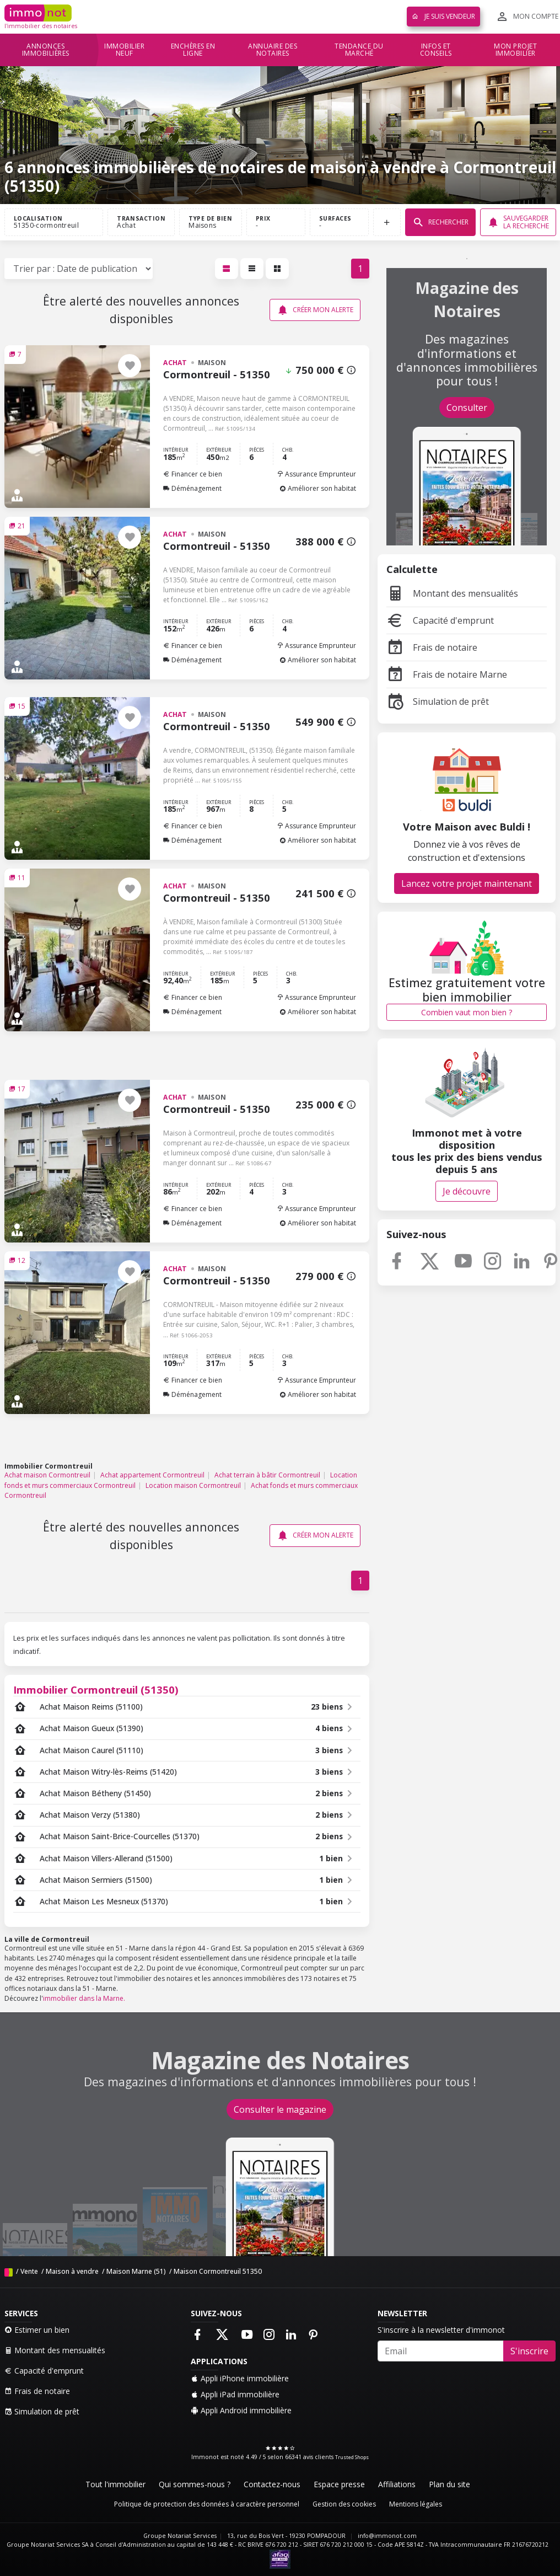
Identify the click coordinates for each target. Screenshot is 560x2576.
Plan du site (449, 2484)
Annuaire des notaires (272, 49)
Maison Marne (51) (136, 2271)
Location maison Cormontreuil (193, 1485)
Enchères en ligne (193, 49)
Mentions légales (415, 2504)
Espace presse (339, 2484)
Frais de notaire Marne (446, 674)
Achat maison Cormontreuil (47, 1475)
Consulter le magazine (280, 2109)
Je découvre (467, 1191)
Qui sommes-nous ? (194, 2484)
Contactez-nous (272, 2484)
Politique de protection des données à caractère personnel (206, 2504)
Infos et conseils (436, 49)
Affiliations (397, 2484)
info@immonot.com (387, 2536)
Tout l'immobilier (115, 2484)
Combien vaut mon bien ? (466, 1012)
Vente (29, 2271)
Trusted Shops (352, 2457)
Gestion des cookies (344, 2504)
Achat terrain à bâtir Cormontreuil (267, 1475)
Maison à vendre (72, 2271)
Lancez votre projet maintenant (466, 883)
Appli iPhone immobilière (240, 2378)
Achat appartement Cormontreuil (152, 1475)
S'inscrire (529, 2351)
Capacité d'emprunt (440, 620)
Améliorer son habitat (317, 488)
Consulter (466, 407)
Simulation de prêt (437, 701)
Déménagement (192, 488)
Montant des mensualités (452, 593)
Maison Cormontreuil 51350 (218, 2271)
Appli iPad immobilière (235, 2394)
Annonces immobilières (45, 49)
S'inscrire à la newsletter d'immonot (441, 2330)
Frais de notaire (431, 647)
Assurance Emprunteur (316, 474)
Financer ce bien (192, 474)
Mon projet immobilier (515, 49)
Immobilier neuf (124, 49)
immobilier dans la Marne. (84, 1998)
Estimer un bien (36, 2330)
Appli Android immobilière (241, 2410)
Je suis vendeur (443, 16)
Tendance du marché (359, 49)
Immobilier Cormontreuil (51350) (96, 1689)
